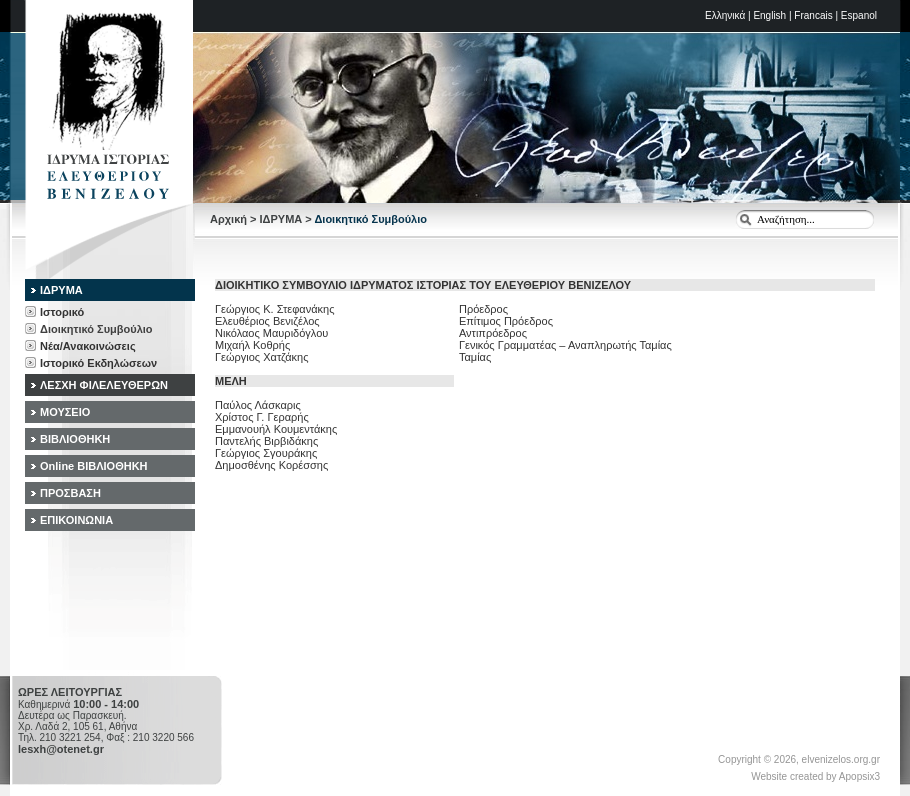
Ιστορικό (62, 312)
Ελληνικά (725, 15)
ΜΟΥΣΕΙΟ (65, 412)
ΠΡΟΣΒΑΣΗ (70, 493)
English (769, 15)
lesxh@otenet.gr (61, 749)
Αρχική (228, 219)
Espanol (859, 15)
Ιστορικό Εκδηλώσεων (98, 363)
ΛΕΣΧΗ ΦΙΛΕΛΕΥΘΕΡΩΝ (104, 385)
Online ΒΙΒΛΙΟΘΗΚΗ (94, 466)
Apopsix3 (859, 776)
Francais (813, 15)
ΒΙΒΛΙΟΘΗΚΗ (75, 439)
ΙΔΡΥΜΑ (281, 219)
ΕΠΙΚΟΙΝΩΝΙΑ (76, 520)
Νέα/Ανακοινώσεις (88, 346)
